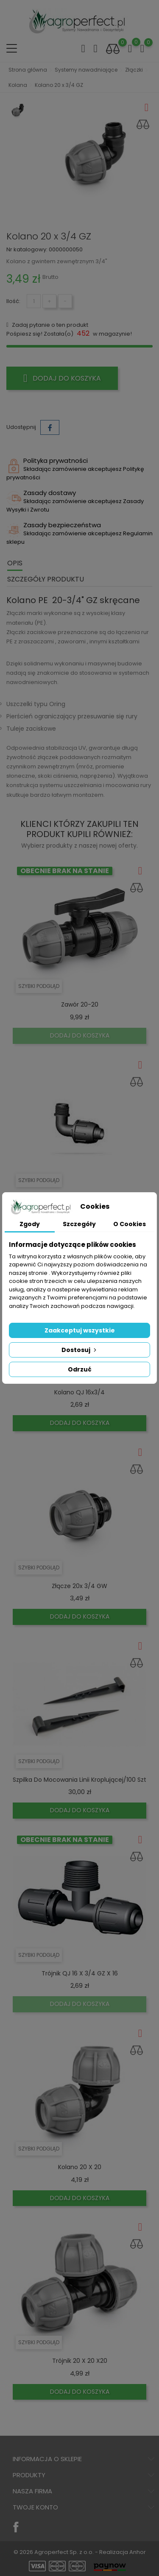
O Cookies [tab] (129, 1224)
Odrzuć (80, 1369)
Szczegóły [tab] (79, 1224)
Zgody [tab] (30, 1224)
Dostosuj (79, 1350)
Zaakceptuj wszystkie (80, 1330)
